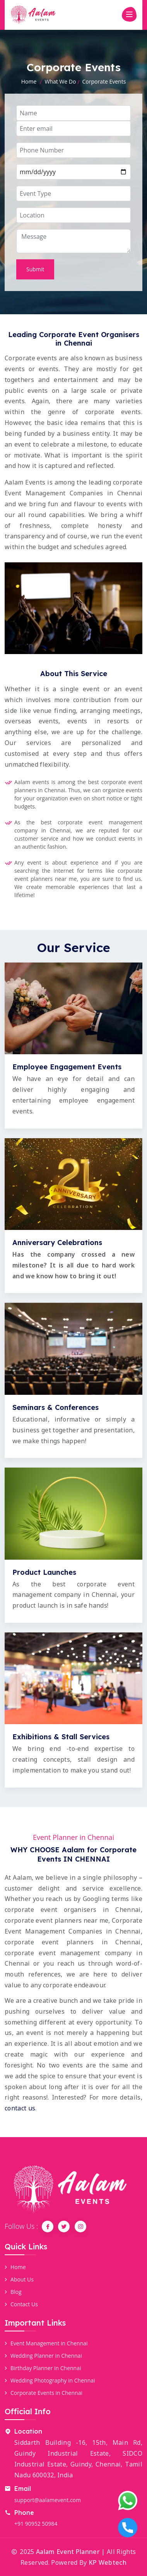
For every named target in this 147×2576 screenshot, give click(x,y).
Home (29, 81)
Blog (13, 2291)
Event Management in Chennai (46, 2343)
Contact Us (21, 2304)
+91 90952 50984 (35, 2523)
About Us (19, 2279)
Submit (35, 269)
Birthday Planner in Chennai (43, 2368)
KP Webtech (107, 2562)
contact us (20, 2108)
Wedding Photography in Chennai (50, 2380)
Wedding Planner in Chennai (43, 2355)
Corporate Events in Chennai (43, 2392)
